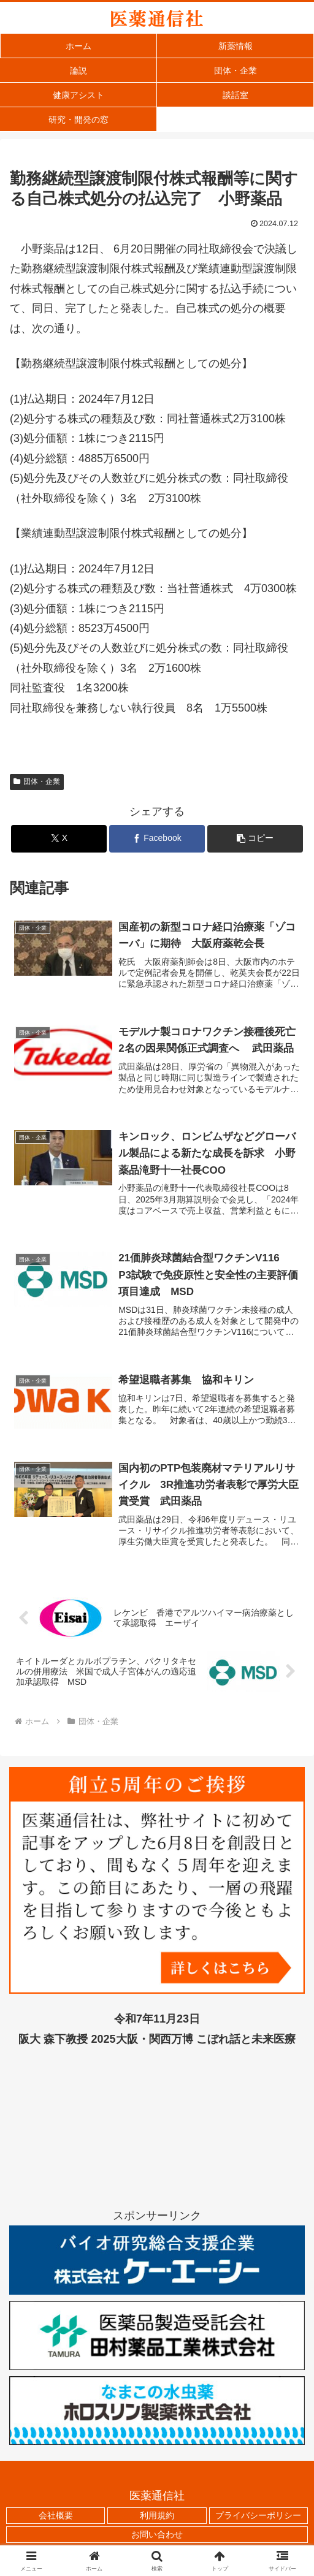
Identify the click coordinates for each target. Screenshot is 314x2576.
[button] (255, 839)
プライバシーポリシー (258, 2517)
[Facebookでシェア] (157, 839)
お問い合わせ (157, 2536)
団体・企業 (36, 781)
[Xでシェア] (59, 839)
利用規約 (157, 2517)
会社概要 (56, 2517)
